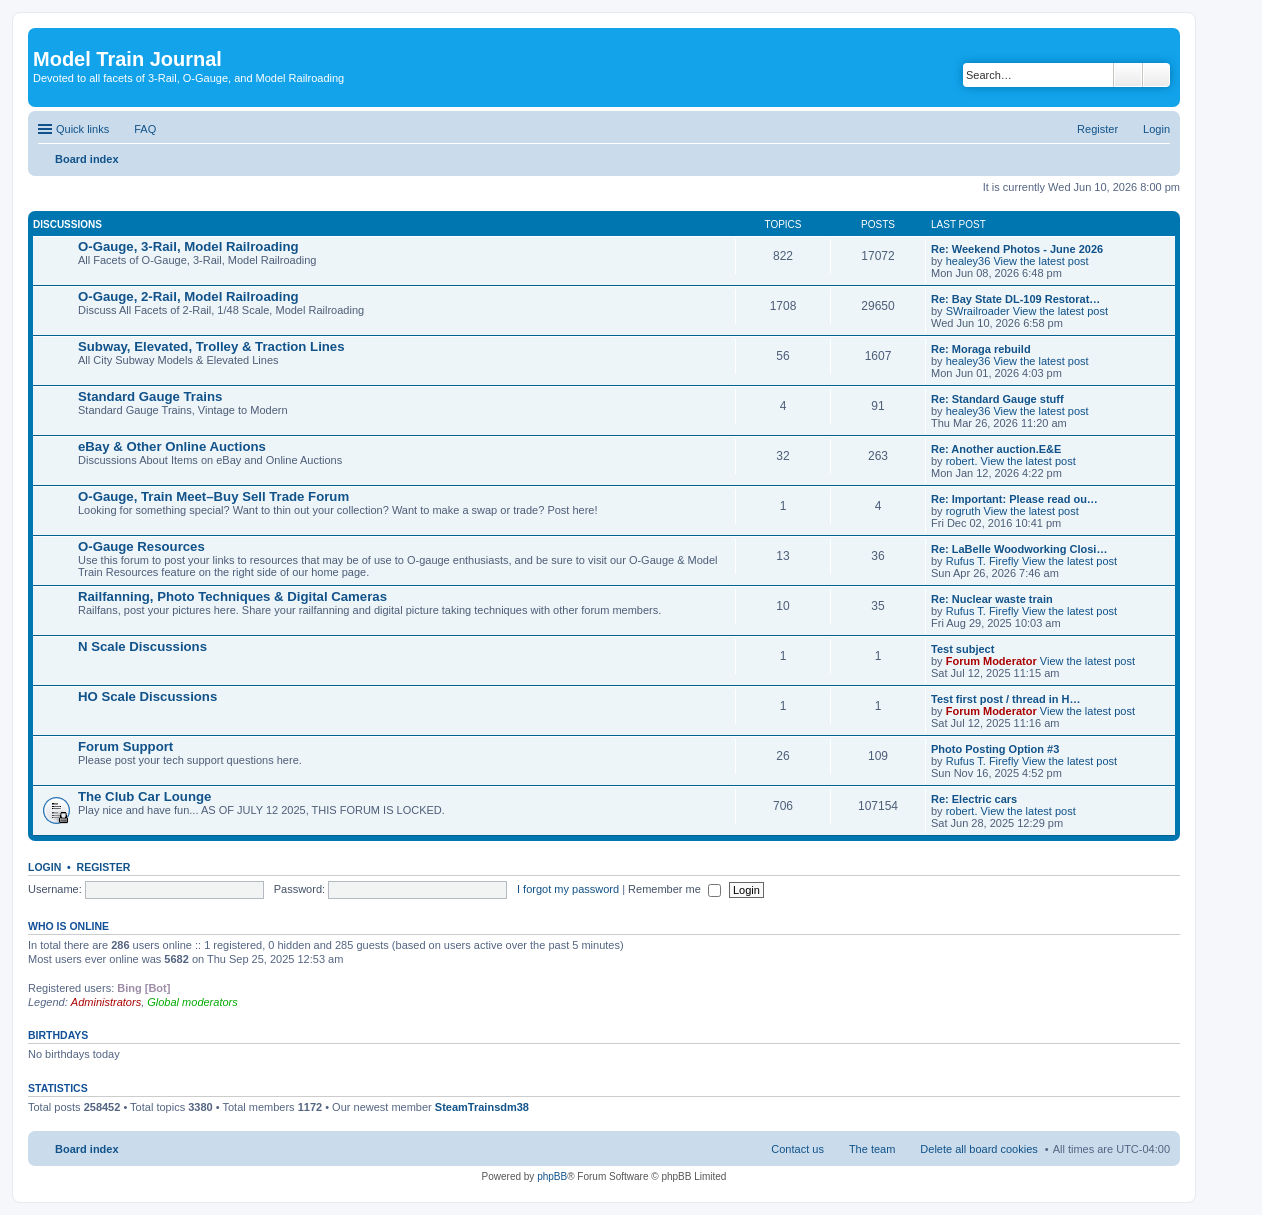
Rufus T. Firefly (982, 561)
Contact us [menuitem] (797, 1149)
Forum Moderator (991, 661)
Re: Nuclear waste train (992, 599)
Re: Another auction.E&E (996, 449)
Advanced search (1156, 75)
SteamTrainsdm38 (482, 1107)
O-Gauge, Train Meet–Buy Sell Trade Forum (213, 496)
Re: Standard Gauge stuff (997, 399)
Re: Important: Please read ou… (1014, 499)
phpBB (552, 1176)
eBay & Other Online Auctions (172, 446)
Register (104, 867)
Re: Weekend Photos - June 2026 (1017, 249)
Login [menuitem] (1156, 129)
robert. (962, 461)
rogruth (963, 511)
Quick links (82, 129)
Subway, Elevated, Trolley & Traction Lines (211, 346)
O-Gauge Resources (141, 546)
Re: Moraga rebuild (981, 349)
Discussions (67, 224)
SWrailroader (978, 311)
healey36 (968, 261)
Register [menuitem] (1097, 129)
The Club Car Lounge (144, 796)
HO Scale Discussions (147, 696)
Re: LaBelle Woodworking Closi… (1019, 549)
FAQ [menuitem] (145, 129)
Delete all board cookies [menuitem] (978, 1149)
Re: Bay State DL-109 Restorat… (1015, 299)
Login (44, 867)
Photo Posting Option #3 (995, 749)
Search (1128, 75)
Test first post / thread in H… (1006, 699)
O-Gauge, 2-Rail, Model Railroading (188, 296)
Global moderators (192, 1002)
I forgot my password (568, 889)
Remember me (674, 889)
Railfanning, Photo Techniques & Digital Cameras (232, 596)
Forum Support (125, 746)
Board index (87, 1149)
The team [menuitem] (872, 1149)
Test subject (962, 649)
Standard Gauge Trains (150, 396)
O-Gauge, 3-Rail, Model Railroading (188, 246)
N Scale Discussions (142, 646)
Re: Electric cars (974, 799)
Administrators (106, 1002)
